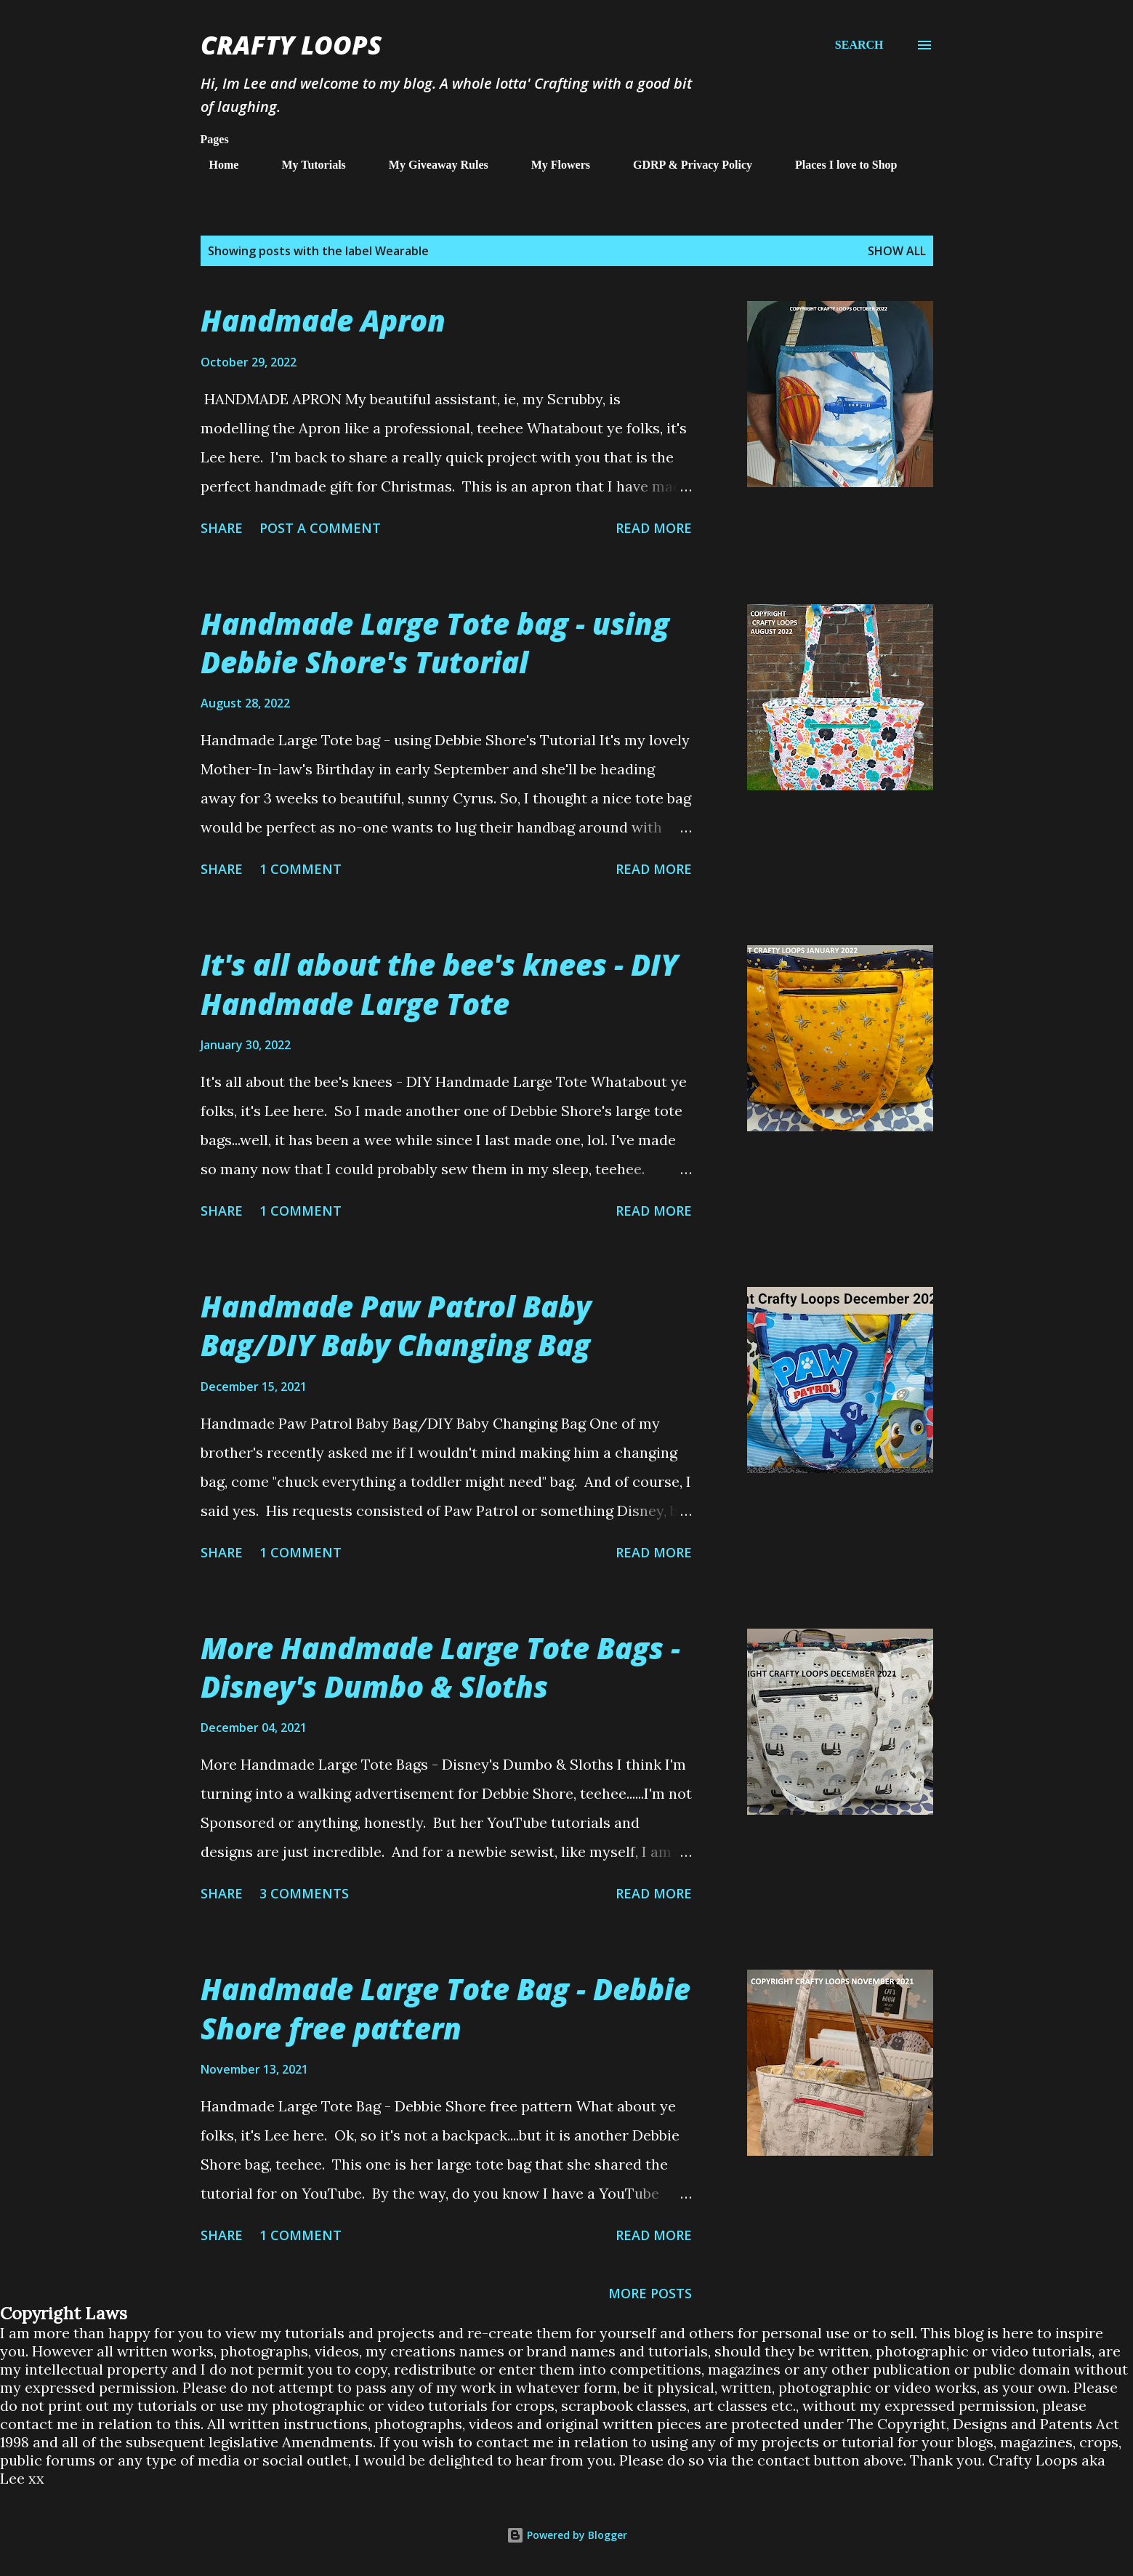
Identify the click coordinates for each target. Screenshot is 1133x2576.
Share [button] (222, 528)
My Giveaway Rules (430, 165)
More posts (650, 2293)
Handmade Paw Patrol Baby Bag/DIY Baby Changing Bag (396, 1325)
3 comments (304, 1893)
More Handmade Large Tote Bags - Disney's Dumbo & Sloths (440, 1667)
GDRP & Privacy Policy (683, 165)
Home (215, 165)
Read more (654, 528)
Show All (897, 251)
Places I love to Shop (837, 165)
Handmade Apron (323, 320)
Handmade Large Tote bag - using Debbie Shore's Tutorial (435, 642)
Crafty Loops (291, 45)
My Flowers (552, 165)
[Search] (859, 44)
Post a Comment (320, 528)
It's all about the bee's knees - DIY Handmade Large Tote (439, 983)
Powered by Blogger (567, 2535)
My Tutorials (304, 165)
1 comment (300, 869)
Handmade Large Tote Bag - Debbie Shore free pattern (445, 2008)
